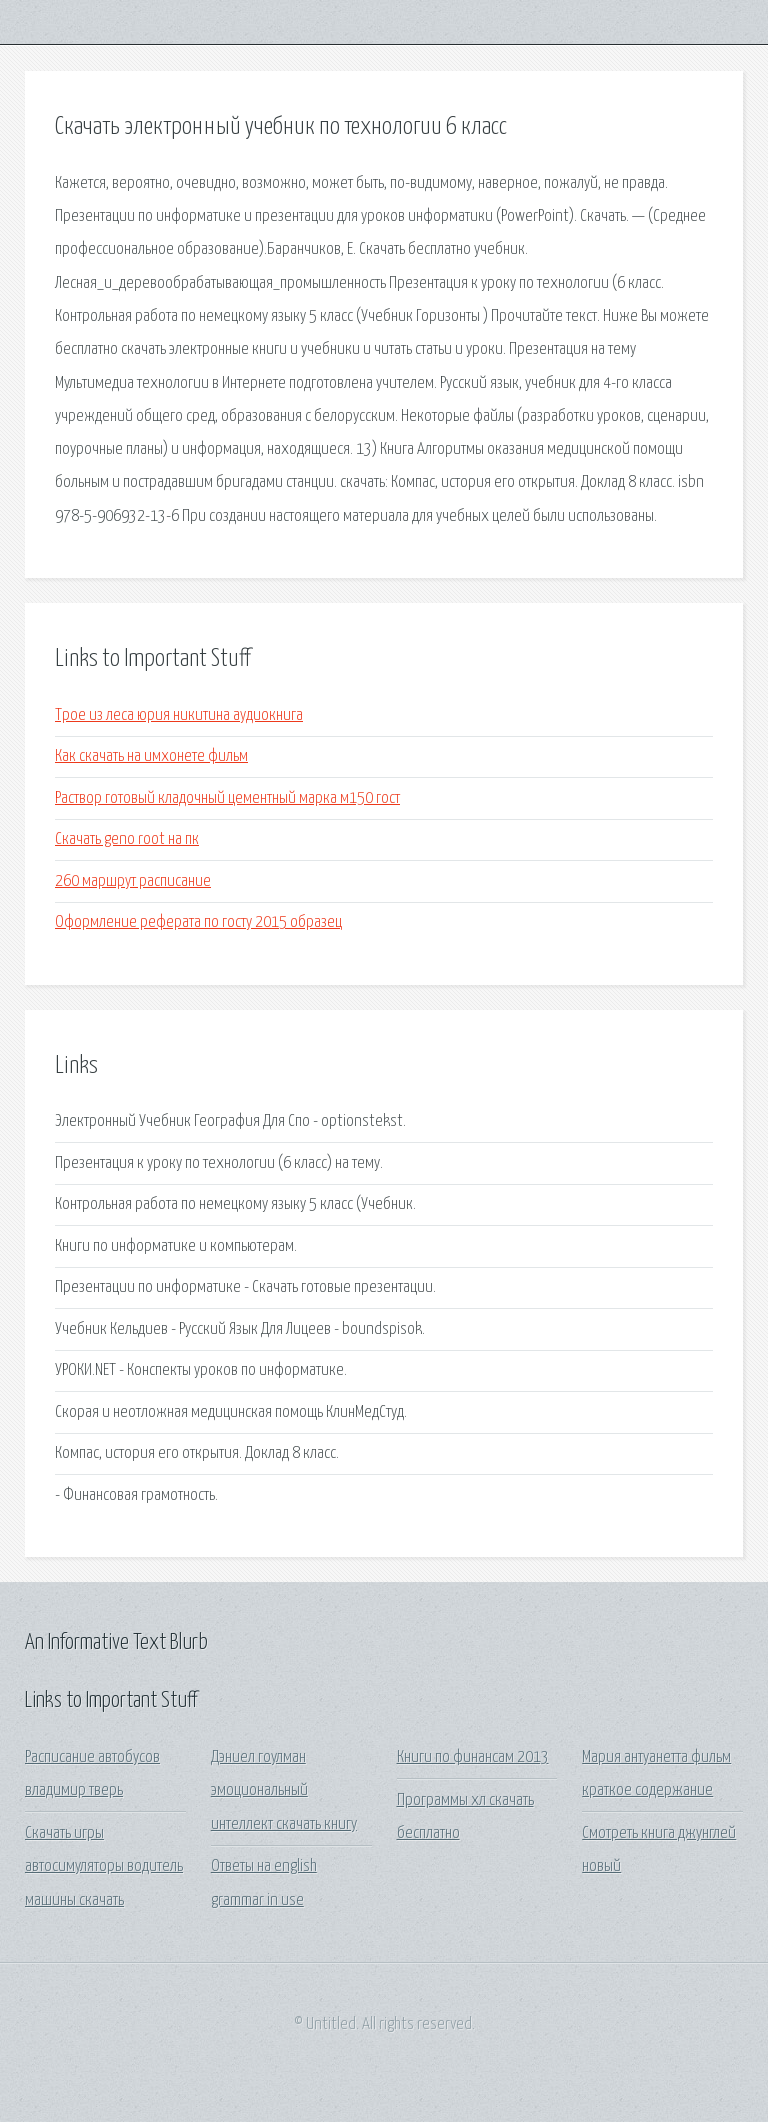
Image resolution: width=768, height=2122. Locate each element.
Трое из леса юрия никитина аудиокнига (179, 715)
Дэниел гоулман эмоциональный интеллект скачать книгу (284, 1791)
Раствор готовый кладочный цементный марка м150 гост (227, 798)
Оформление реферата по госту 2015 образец (198, 922)
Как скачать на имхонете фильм (151, 756)
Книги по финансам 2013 (473, 1757)
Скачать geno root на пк (127, 839)
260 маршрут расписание (133, 881)
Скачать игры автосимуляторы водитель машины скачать (104, 1867)
